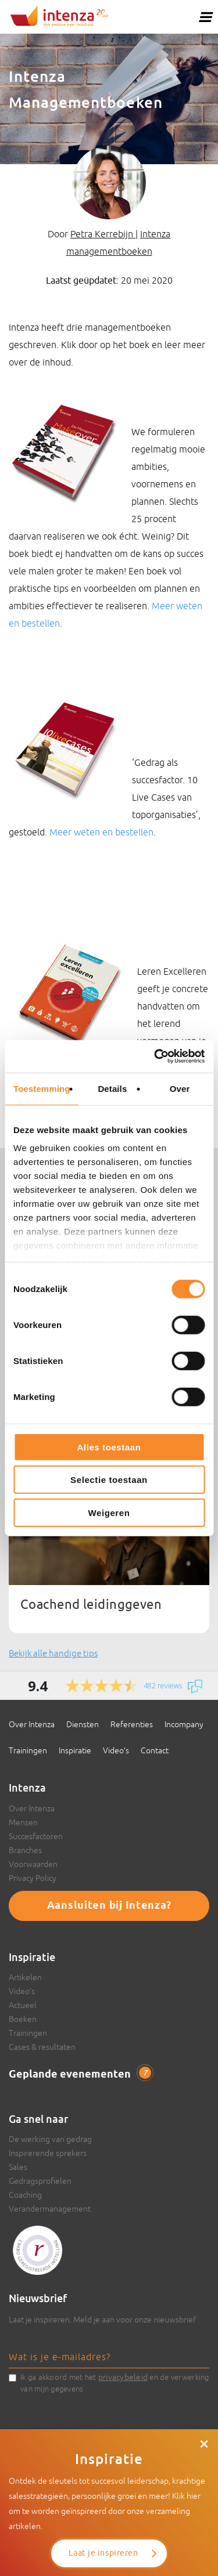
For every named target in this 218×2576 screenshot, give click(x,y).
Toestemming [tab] (41, 1088)
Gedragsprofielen (40, 2181)
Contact (155, 1750)
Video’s (116, 1750)
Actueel (23, 2005)
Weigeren (109, 1512)
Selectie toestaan (109, 1480)
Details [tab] (112, 1088)
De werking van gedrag (50, 2139)
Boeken (23, 2019)
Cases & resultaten (42, 2047)
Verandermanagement (50, 2209)
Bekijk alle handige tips (53, 1653)
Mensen (23, 1822)
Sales (18, 2167)
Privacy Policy (32, 1878)
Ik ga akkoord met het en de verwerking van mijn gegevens (114, 2382)
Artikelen (25, 1977)
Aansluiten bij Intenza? (109, 1906)
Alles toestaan (109, 1447)
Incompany (184, 1724)
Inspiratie (75, 1750)
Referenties (131, 1724)
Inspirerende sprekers (48, 2153)
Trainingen (28, 1750)
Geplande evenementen (80, 2074)
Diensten (82, 1724)
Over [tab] (180, 1088)
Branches (25, 1850)
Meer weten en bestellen (101, 832)
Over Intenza (32, 1724)
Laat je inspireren (103, 2553)
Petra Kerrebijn (102, 234)
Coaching (25, 2195)
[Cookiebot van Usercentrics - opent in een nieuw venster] (155, 1056)
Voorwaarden (33, 1864)
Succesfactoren (36, 1836)
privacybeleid (123, 2377)
